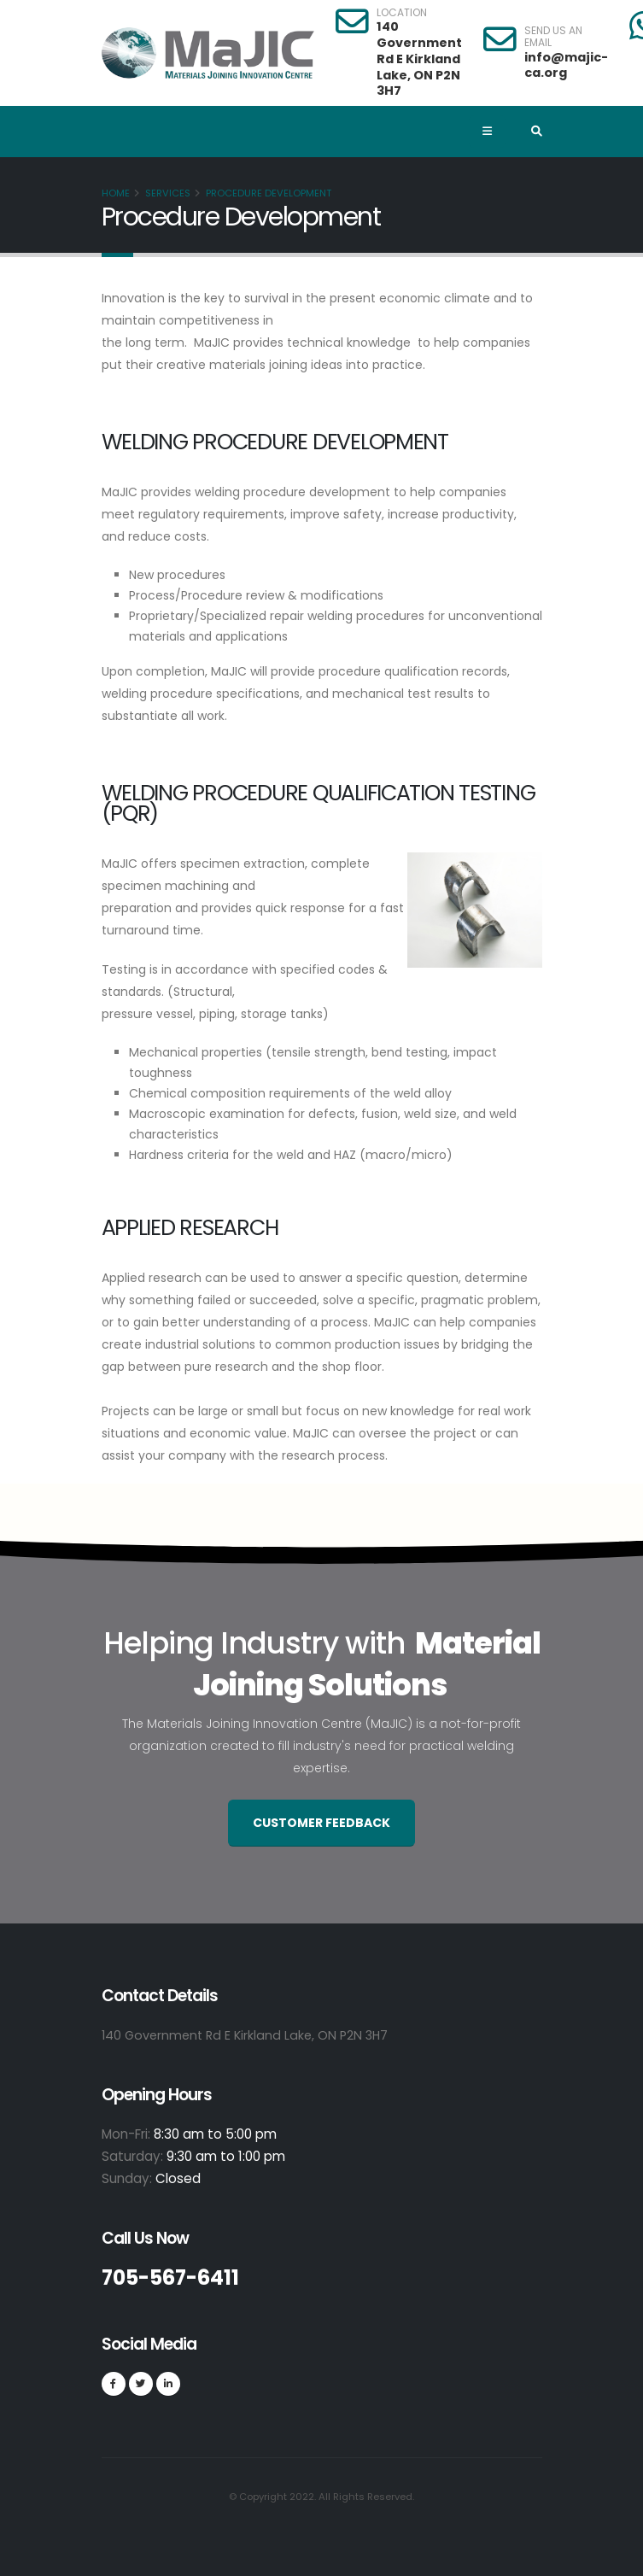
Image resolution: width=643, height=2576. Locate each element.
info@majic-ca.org (566, 65)
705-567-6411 (176, 2277)
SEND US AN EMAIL (553, 37)
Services (167, 193)
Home (116, 193)
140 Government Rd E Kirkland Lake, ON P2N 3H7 (419, 58)
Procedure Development (268, 193)
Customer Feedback (321, 1822)
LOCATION (402, 13)
